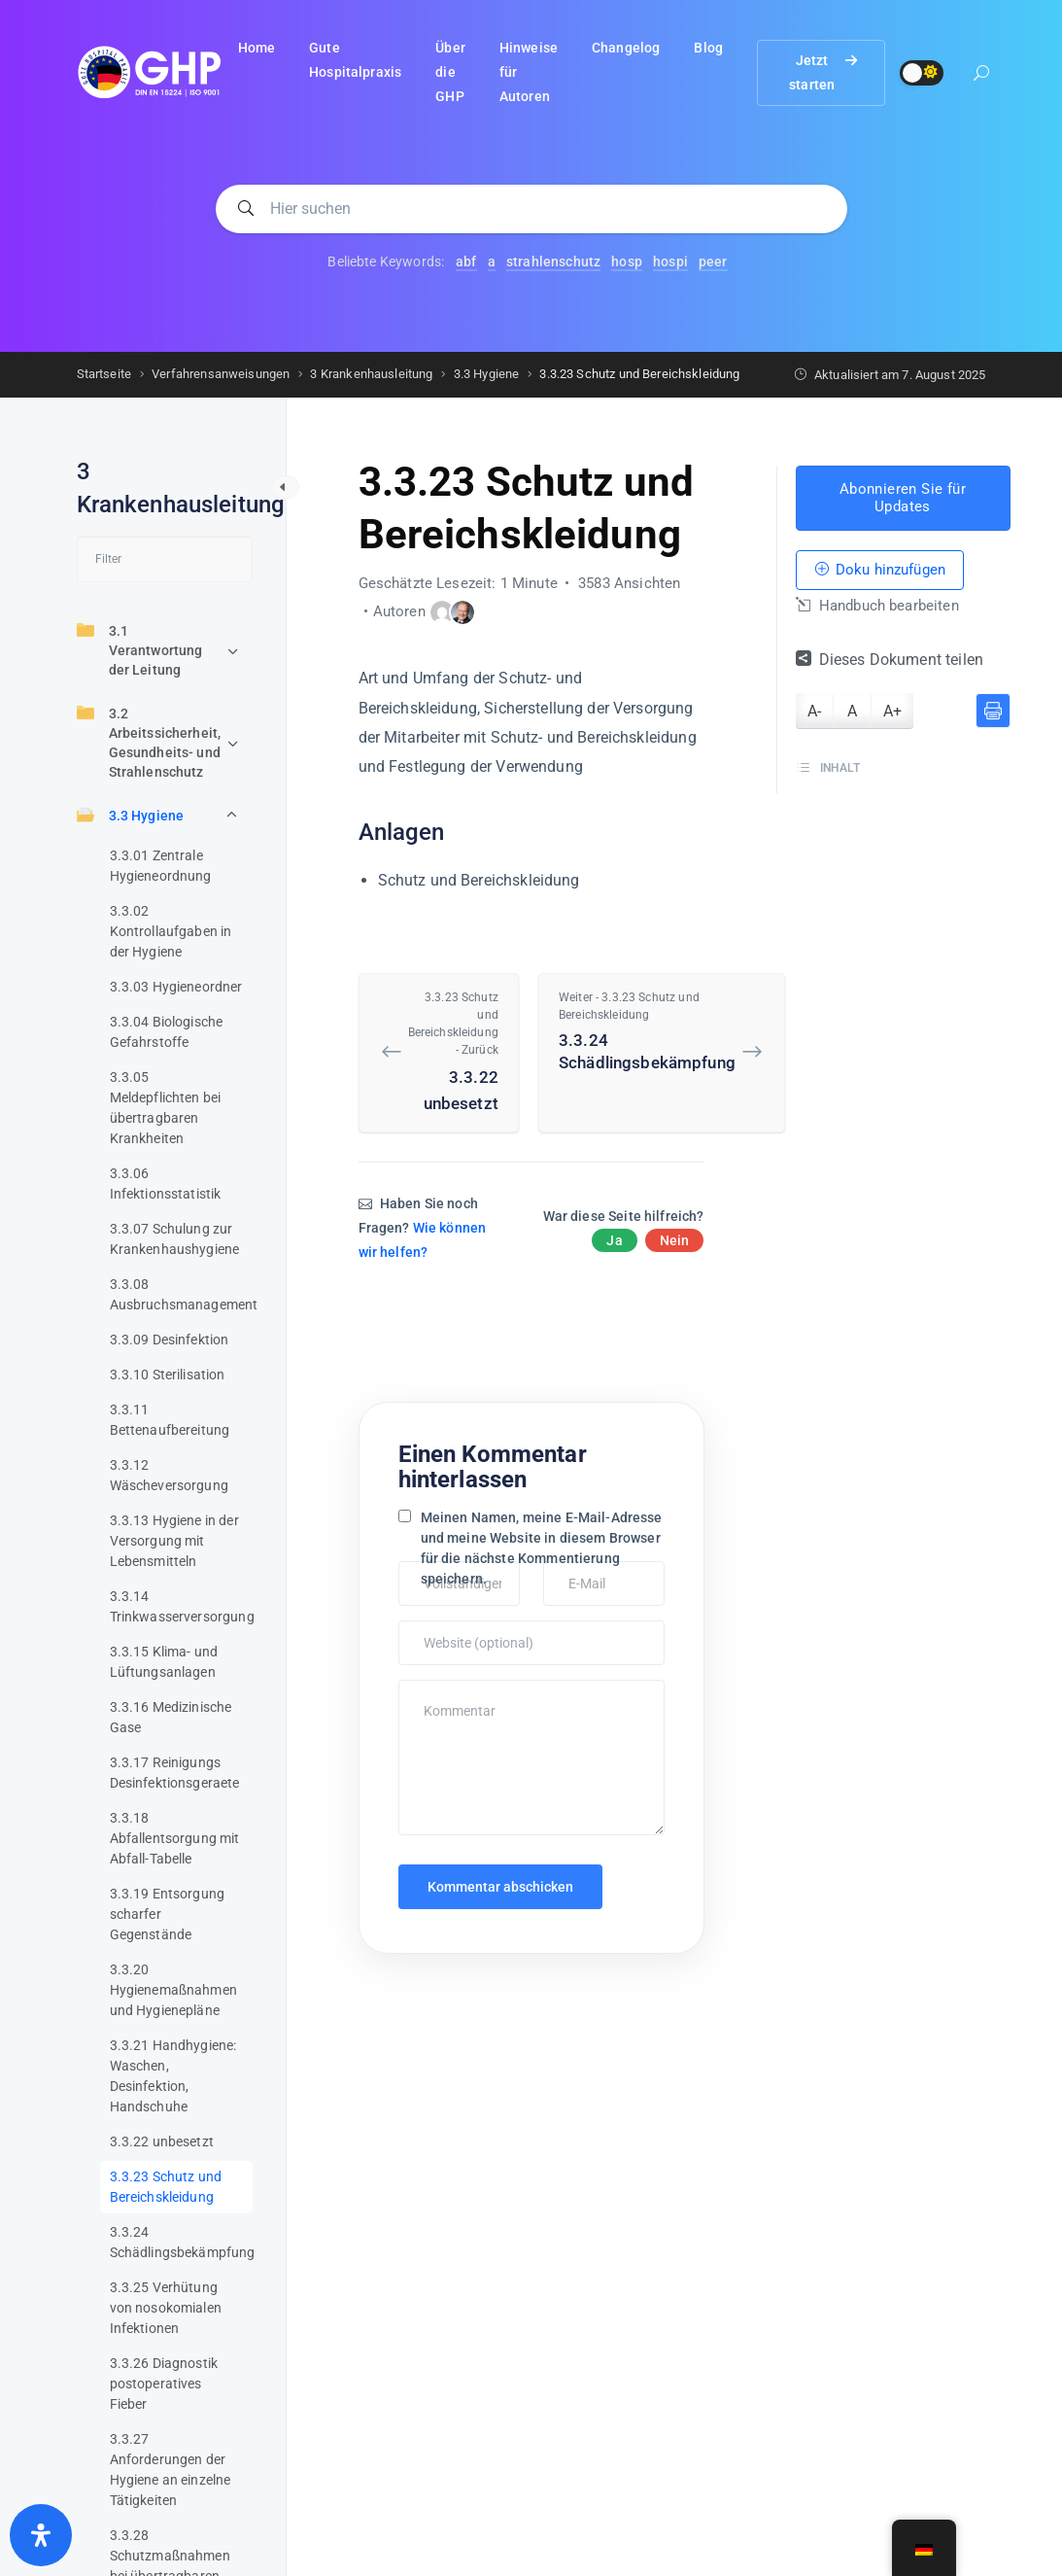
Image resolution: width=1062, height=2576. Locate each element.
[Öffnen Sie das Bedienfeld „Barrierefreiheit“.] (41, 2535)
